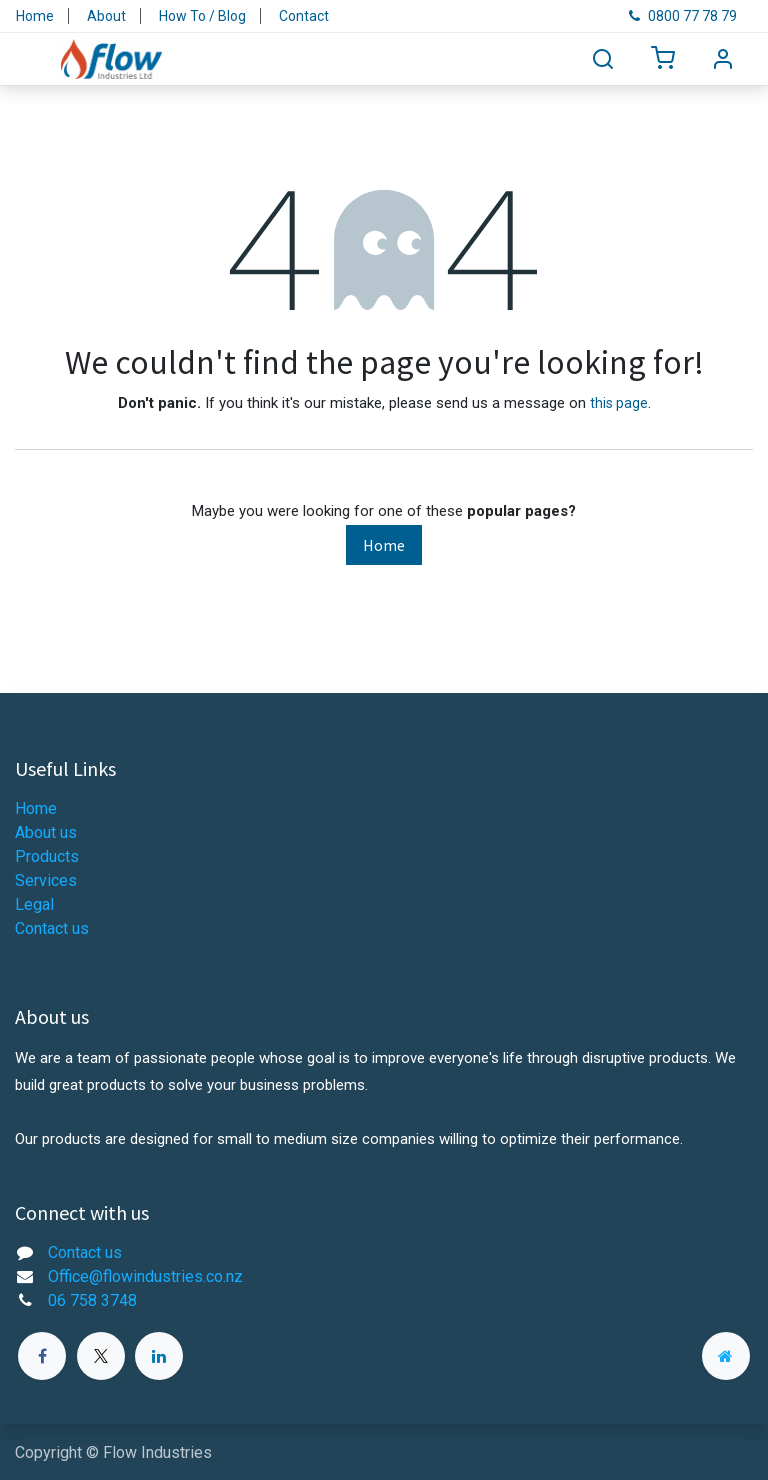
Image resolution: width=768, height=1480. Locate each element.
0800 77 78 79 (683, 16)
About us (46, 832)
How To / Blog (202, 16)
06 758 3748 (92, 1300)
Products (47, 856)
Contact (304, 16)
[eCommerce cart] (663, 59)
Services (46, 880)
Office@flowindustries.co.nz (145, 1276)
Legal (34, 904)
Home (35, 16)
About (106, 16)
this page (619, 403)
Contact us (52, 928)
